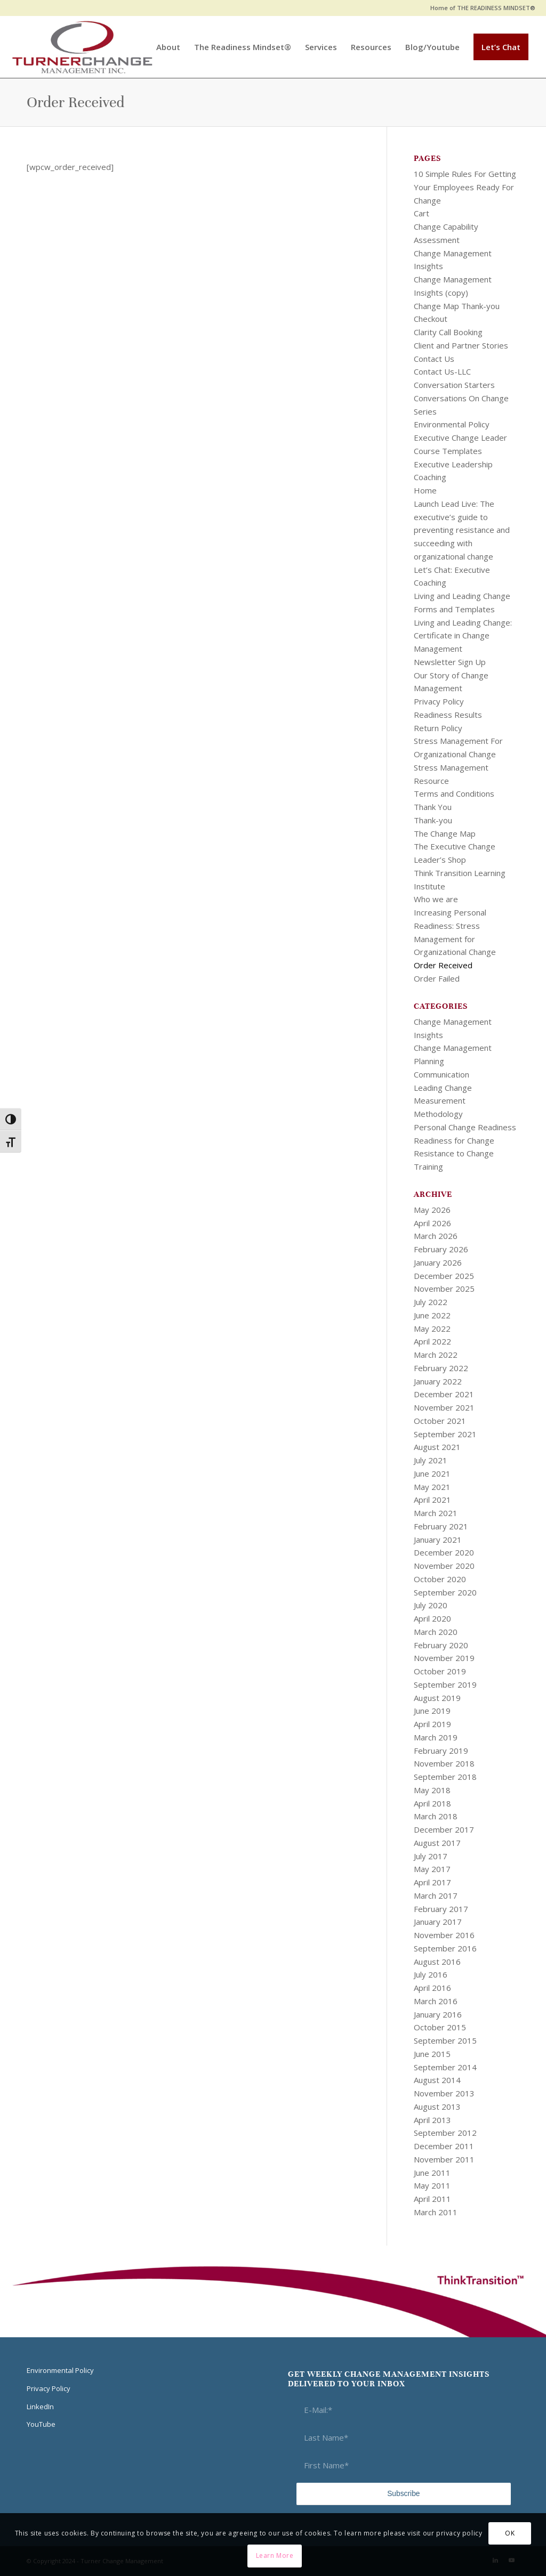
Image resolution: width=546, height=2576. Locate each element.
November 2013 (444, 2093)
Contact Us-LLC (442, 371)
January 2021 (438, 1539)
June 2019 (432, 1710)
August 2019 (437, 1697)
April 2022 (432, 1341)
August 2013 (437, 2106)
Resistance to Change (454, 1153)
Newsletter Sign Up (450, 662)
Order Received (75, 102)
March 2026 (435, 1235)
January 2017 (438, 1921)
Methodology (438, 1113)
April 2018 (432, 1803)
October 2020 (440, 1579)
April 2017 (432, 1882)
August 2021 (437, 1446)
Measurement (439, 1100)
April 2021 (432, 1499)
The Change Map (445, 833)
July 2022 (430, 1302)
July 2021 (430, 1460)
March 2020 (435, 1631)
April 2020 (432, 1618)
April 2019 (432, 1724)
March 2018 (435, 1816)
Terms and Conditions (454, 793)
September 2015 (445, 2040)
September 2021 (445, 1434)
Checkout (430, 318)
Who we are (436, 899)
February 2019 (441, 1750)
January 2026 (438, 1262)
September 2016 (445, 1948)
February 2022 (441, 1368)
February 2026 (441, 1249)
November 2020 (444, 1565)
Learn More (275, 2555)
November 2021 (444, 1407)
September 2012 (445, 2132)
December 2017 (444, 1829)
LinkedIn (40, 2406)
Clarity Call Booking (448, 332)
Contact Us (434, 358)
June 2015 (432, 2053)
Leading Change (443, 1087)
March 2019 (435, 1737)
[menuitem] (480, 8)
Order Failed (437, 978)
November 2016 (444, 1935)
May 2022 (432, 1328)
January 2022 (438, 1381)
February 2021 (441, 1526)
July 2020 (430, 1605)
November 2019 (444, 1657)
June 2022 (432, 1315)
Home (425, 490)
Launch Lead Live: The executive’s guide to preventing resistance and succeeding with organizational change (462, 530)
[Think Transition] (82, 47)
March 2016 (435, 2001)
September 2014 (445, 2067)
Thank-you (433, 820)
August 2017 (437, 1842)
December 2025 (444, 1275)
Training (428, 1166)
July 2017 (430, 1856)
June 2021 (432, 1473)
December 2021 (444, 1394)
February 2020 (441, 1645)
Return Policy (438, 728)
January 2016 (438, 2014)
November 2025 (444, 1288)
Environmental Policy (451, 424)
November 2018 (444, 1763)
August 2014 (437, 2080)
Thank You (433, 806)
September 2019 (445, 1684)
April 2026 (432, 1223)
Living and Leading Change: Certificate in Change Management (463, 635)
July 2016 (430, 1974)
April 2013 (432, 2120)
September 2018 (445, 1776)
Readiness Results (448, 714)
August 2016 (437, 1961)
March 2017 (435, 1895)
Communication (441, 1074)
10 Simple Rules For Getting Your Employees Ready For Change (465, 187)
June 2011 (432, 2172)
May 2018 (432, 1790)
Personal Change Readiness (465, 1127)
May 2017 (432, 1869)
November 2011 (444, 2159)
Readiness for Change (454, 1140)
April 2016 (432, 1987)
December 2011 (444, 2146)
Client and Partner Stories (461, 345)
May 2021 (432, 1486)
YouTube (41, 2424)
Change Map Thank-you (457, 306)
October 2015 (440, 2027)
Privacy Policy (439, 701)
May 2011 (432, 2185)
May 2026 (432, 1209)
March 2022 (435, 1354)
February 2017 (441, 1908)
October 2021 (440, 1420)
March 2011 (435, 2212)
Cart (421, 213)
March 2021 (435, 1513)
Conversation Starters (454, 384)
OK (510, 2533)
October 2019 (440, 1671)
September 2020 (445, 1592)
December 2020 (444, 1552)
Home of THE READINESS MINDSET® (482, 8)
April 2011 (432, 2198)
